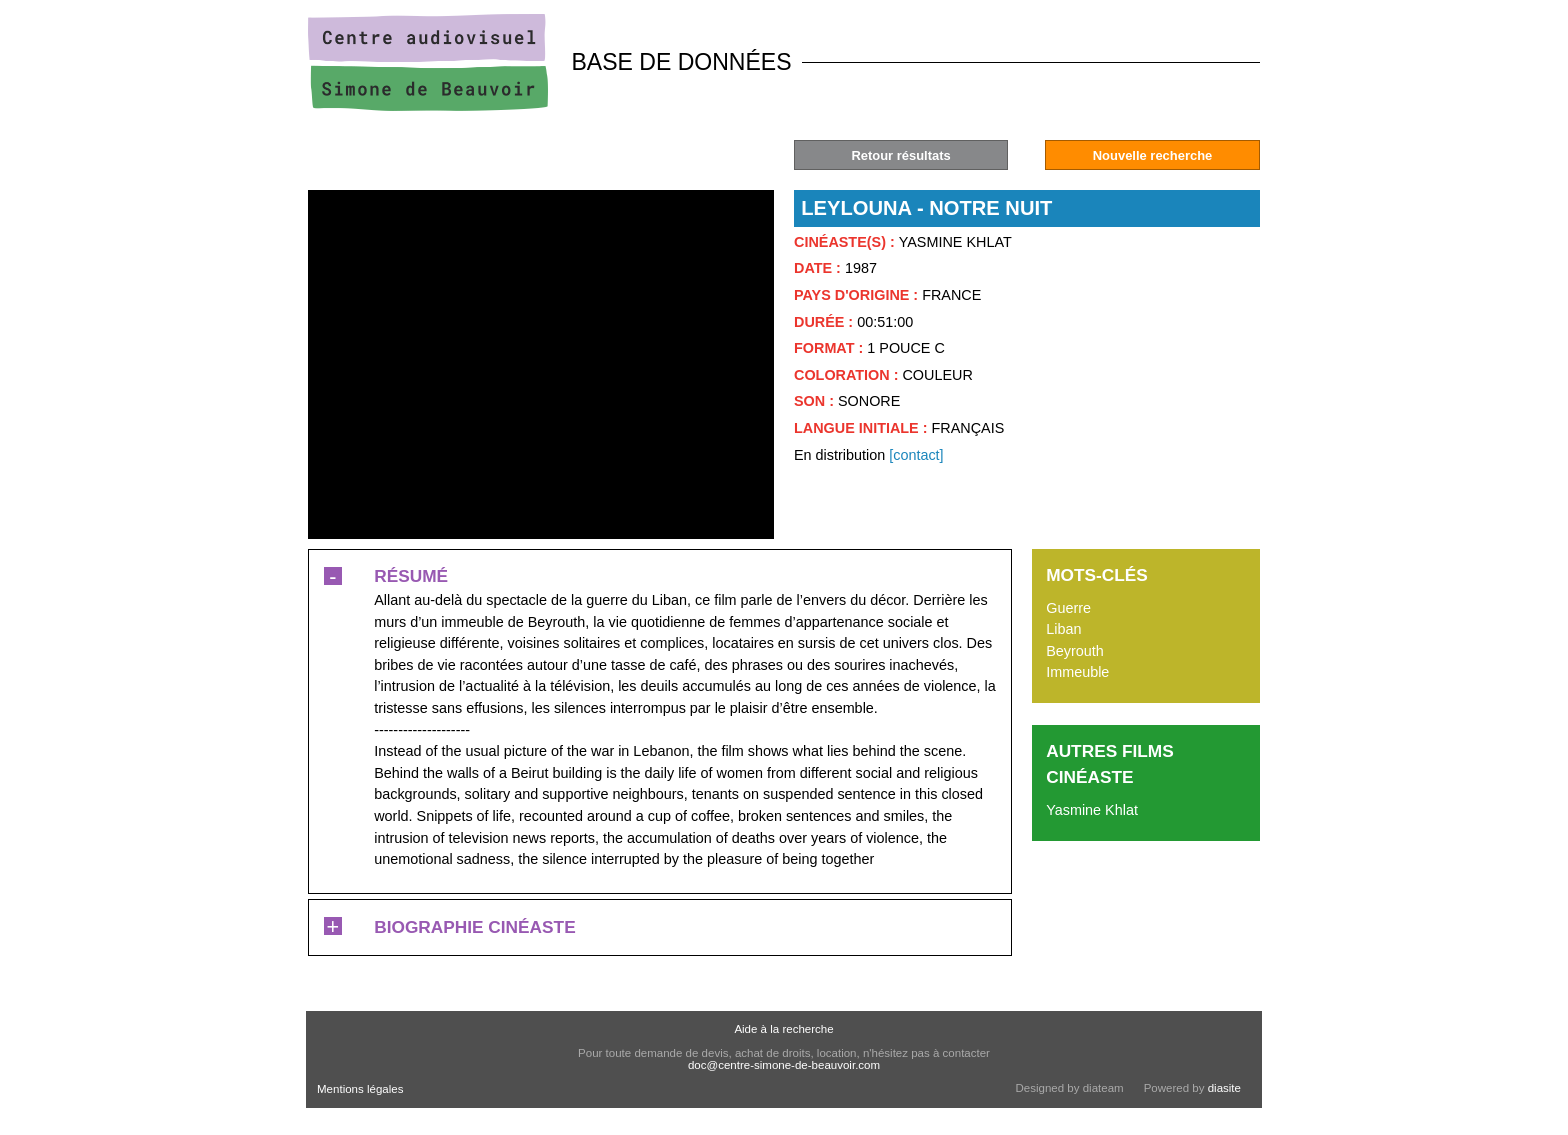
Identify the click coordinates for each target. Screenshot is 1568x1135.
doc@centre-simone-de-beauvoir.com (784, 1065)
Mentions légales (360, 1089)
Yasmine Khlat (1092, 810)
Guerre (1068, 608)
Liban (1063, 629)
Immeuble (1077, 672)
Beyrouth (1075, 651)
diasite (1224, 1088)
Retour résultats (900, 155)
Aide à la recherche (783, 1029)
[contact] (916, 455)
